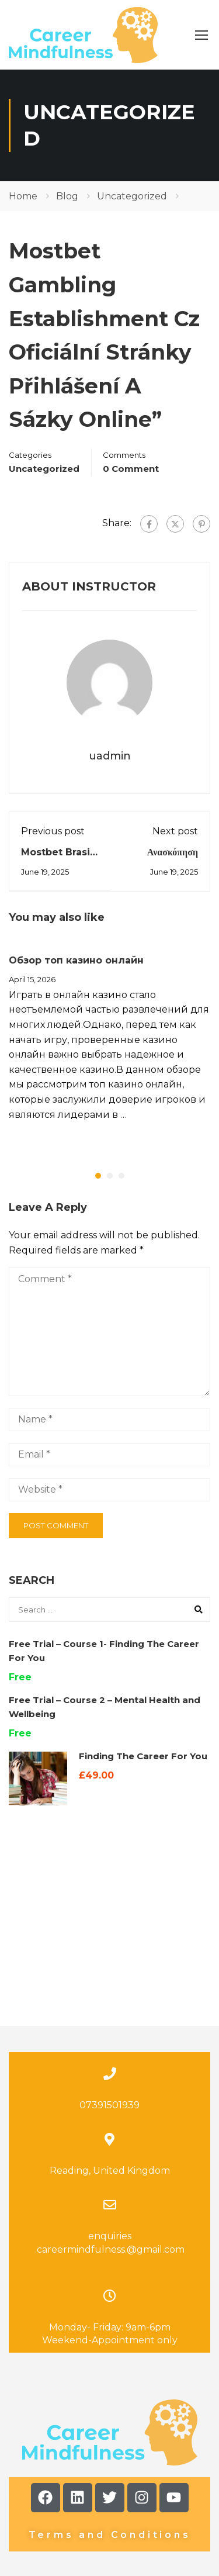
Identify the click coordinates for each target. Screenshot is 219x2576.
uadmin (110, 756)
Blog (67, 196)
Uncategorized (132, 196)
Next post (175, 831)
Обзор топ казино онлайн (76, 960)
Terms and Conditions (110, 2425)
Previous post (53, 831)
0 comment (131, 468)
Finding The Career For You (143, 1756)
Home (23, 196)
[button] (98, 1176)
